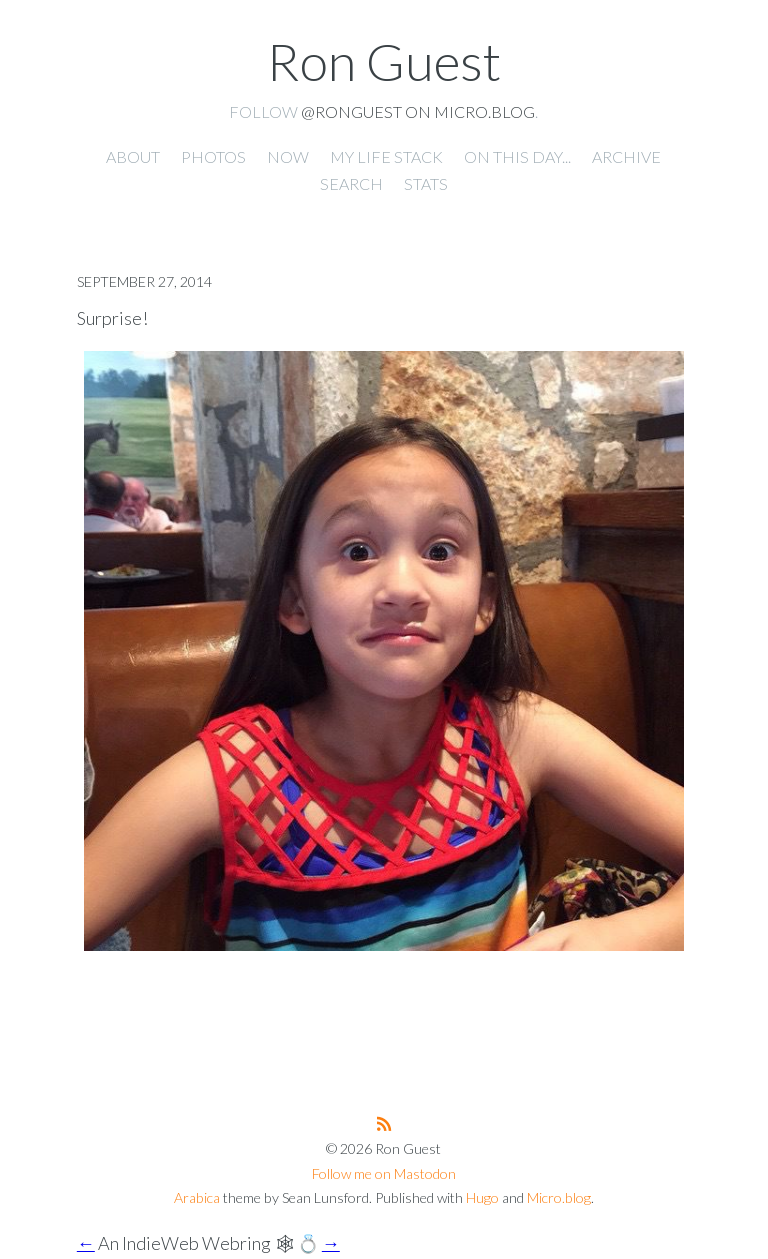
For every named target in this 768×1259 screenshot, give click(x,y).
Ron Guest (384, 61)
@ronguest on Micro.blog (418, 111)
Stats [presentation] (426, 183)
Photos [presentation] (213, 156)
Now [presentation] (288, 156)
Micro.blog (559, 1197)
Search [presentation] (351, 183)
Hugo (482, 1197)
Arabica (197, 1197)
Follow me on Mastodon (384, 1173)
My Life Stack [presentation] (386, 156)
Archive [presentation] (626, 156)
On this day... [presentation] (517, 156)
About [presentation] (133, 156)
